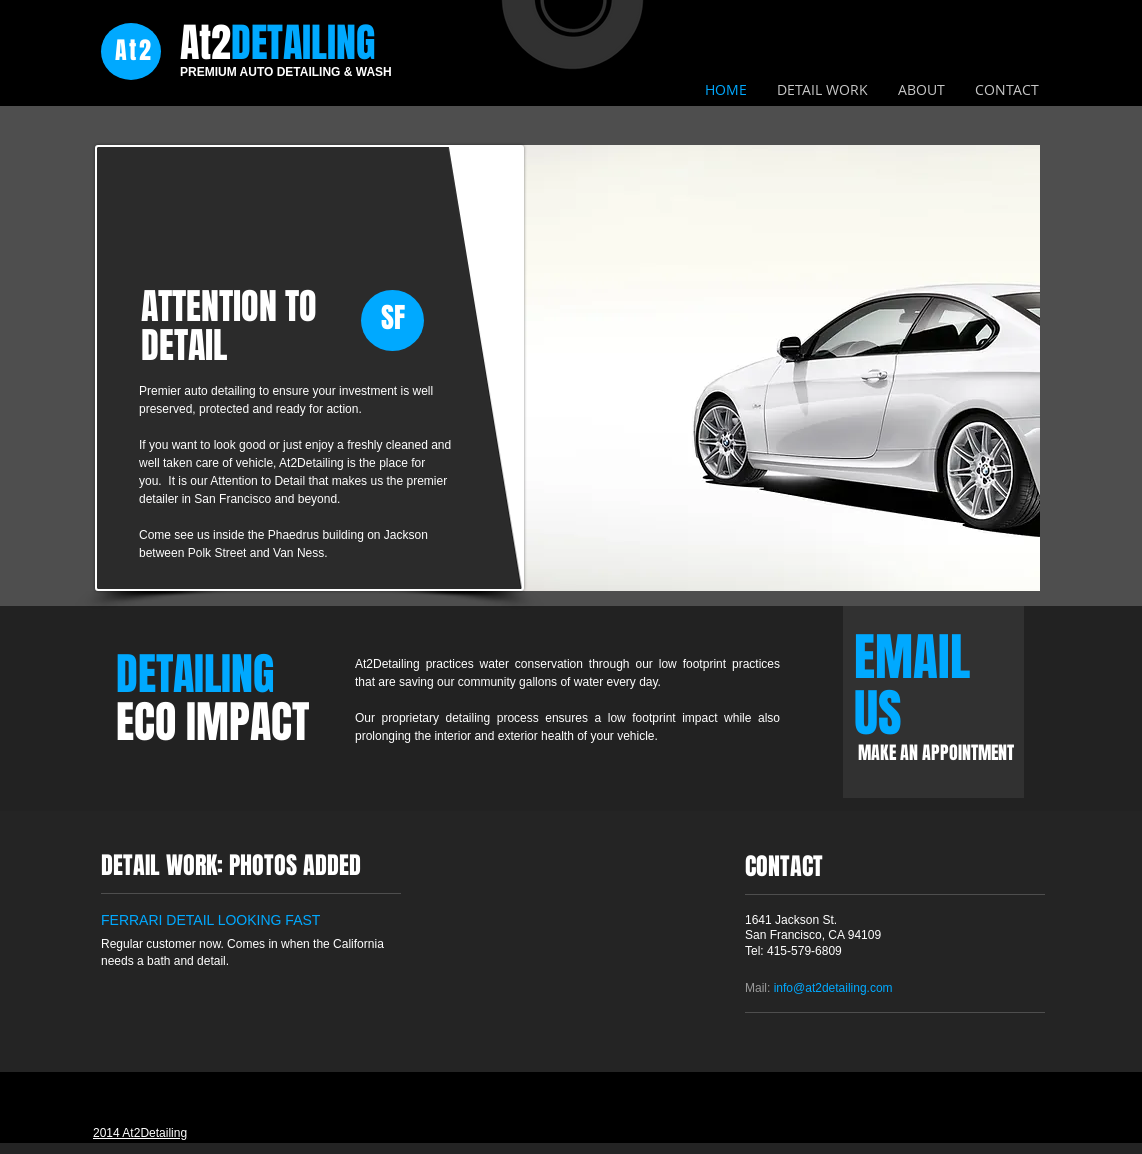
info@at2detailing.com (833, 988)
